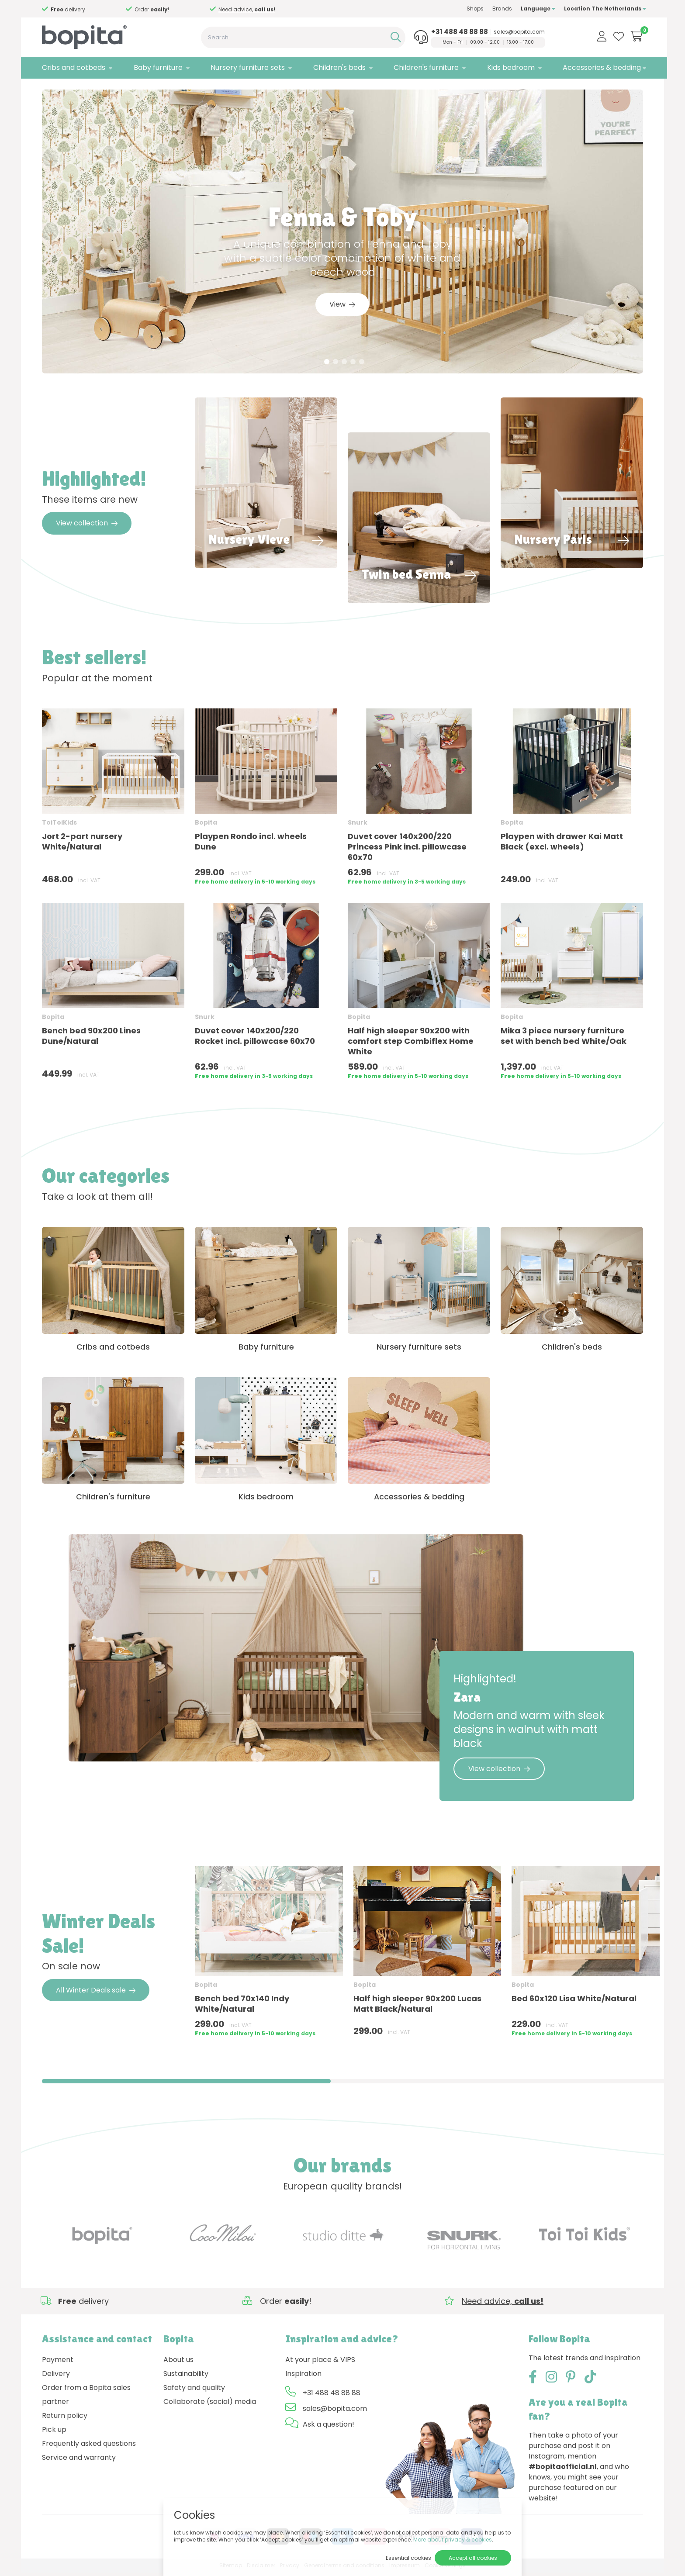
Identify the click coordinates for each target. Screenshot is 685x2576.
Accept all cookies (473, 2558)
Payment (57, 2363)
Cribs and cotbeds (73, 67)
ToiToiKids (59, 825)
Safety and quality (194, 2391)
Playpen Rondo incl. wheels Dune (251, 844)
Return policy (64, 2419)
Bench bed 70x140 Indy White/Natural (242, 2007)
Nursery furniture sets (247, 67)
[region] (342, 1958)
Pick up (54, 2433)
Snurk (357, 825)
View (342, 307)
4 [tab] (353, 364)
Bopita (206, 825)
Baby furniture (157, 67)
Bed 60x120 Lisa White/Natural (574, 2001)
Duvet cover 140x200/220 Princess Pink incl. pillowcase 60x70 (407, 850)
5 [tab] (362, 364)
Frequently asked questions (89, 2447)
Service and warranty (79, 2461)
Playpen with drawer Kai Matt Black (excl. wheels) (562, 844)
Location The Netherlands (602, 8)
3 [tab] (344, 364)
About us (178, 2363)
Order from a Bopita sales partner (86, 2398)
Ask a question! (328, 2428)
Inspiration (303, 2377)
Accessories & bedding (599, 67)
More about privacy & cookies (452, 2539)
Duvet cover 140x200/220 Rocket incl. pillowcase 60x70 (255, 1039)
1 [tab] (327, 364)
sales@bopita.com (516, 31)
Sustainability (185, 2377)
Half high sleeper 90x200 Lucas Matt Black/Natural (417, 2007)
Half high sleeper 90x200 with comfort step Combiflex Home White (411, 1044)
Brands (499, 8)
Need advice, (162, 9)
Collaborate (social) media (209, 2405)
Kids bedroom (508, 67)
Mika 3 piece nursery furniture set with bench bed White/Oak (563, 1039)
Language (535, 8)
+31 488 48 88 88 (457, 31)
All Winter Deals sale (95, 1994)
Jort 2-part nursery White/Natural (82, 844)
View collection (87, 526)
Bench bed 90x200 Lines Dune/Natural (91, 1039)
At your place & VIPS (320, 2363)
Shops (472, 8)
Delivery (56, 2377)
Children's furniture (424, 67)
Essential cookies (408, 2558)
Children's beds (337, 67)
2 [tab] (336, 364)
